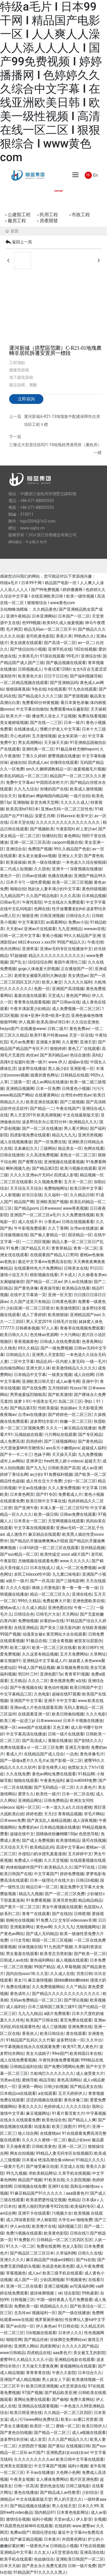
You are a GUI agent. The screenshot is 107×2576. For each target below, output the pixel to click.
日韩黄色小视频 (76, 1088)
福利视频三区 (70, 2226)
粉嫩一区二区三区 (76, 1421)
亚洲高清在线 (92, 2552)
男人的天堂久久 (68, 2499)
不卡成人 (68, 1274)
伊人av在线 (20, 2226)
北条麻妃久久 (26, 1148)
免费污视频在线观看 (24, 2233)
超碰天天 (92, 1461)
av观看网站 (56, 922)
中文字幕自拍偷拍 (32, 709)
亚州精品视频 (93, 1547)
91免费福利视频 (58, 1474)
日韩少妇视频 (56, 2086)
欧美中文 (84, 816)
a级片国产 (80, 1554)
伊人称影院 (46, 2219)
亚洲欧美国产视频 (52, 1201)
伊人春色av (46, 2326)
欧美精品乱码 (42, 1847)
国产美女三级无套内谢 (60, 1627)
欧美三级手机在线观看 (62, 2273)
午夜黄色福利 (52, 1780)
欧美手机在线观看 (16, 2559)
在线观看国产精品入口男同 (54, 1254)
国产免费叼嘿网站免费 (64, 2066)
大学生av (66, 2219)
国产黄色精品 (90, 1441)
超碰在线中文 (22, 1834)
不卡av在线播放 (40, 2472)
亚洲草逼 (30, 948)
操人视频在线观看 (72, 1960)
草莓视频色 (16, 2273)
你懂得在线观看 (64, 762)
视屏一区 (8, 1727)
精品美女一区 (70, 1148)
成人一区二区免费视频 (76, 1567)
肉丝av (32, 1055)
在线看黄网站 (47, 1095)
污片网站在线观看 (60, 1434)
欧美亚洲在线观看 (42, 1102)
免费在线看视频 (92, 716)
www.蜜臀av (83, 2526)
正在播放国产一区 (77, 968)
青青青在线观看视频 (32, 1002)
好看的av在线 (52, 1620)
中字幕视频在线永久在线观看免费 (30, 2046)
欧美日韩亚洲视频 (42, 2386)
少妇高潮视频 (52, 2279)
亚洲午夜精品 (18, 616)
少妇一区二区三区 (80, 1481)
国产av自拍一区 (20, 2326)
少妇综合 (90, 2492)
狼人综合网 (28, 2133)
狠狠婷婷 (58, 1048)
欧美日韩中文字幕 (86, 1188)
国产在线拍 (62, 1913)
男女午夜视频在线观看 (62, 1907)
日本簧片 (52, 2539)
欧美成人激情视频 (86, 789)
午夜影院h (65, 829)
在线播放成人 (26, 729)
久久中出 (94, 2040)
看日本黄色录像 (74, 702)
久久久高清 (70, 895)
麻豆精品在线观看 (44, 1534)
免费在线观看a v (14, 1747)
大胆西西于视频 (32, 2446)
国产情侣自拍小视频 (28, 649)
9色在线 (39, 689)
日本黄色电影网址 (73, 2512)
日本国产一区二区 (74, 616)
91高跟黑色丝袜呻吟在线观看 (26, 2526)
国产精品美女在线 (86, 2086)
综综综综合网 (40, 962)
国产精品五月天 (35, 1248)
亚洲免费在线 (80, 2026)
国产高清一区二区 (60, 642)
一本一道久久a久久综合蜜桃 (67, 1807)
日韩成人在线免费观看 (60, 1341)
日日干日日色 (56, 676)
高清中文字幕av (70, 1847)
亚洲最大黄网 (48, 1042)
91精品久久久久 (90, 2160)
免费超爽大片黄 (56, 1600)
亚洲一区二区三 (72, 2146)
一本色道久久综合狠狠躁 (84, 862)
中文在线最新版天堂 (81, 1115)
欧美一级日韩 (46, 1514)
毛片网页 (14, 629)
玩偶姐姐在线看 (29, 1434)
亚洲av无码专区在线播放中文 (66, 948)
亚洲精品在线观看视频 (38, 2406)
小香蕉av (52, 1221)
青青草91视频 (76, 1674)
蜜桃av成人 (10, 1607)
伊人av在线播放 (78, 1281)
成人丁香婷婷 (34, 1314)
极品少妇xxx (79, 2140)
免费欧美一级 (26, 2306)
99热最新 (90, 2293)
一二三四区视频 (36, 1241)
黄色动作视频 (56, 1687)
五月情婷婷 (58, 1388)
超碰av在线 (78, 1062)
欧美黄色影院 (56, 2233)
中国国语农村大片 (52, 782)
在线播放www (32, 1028)
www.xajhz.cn (32, 528)
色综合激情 (80, 1055)
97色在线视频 (92, 2545)
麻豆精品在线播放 (80, 1428)
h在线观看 (57, 689)
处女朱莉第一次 (72, 736)
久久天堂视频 (56, 1860)
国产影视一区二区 (66, 1760)
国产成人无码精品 (42, 1933)
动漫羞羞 (42, 2126)
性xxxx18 (78, 1388)
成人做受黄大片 (90, 2073)
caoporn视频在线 (67, 842)
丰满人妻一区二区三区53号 (64, 1507)
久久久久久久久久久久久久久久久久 (68, 822)
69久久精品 (28, 1348)
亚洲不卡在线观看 (34, 2213)
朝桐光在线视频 (20, 1920)
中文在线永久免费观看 (64, 902)
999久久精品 (29, 1600)
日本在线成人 (42, 1567)
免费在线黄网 (48, 2246)
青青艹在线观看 (36, 1913)
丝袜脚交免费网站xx (68, 2339)
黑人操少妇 (58, 1068)
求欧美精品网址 (42, 2173)
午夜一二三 (84, 1607)
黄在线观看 (76, 2033)
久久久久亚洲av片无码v (31, 1175)
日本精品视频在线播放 (60, 1827)
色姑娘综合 (44, 2559)
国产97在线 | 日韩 (90, 1867)
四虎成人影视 (66, 1175)
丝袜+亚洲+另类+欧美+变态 (44, 1015)
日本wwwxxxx (48, 1720)
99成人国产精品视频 (36, 1667)
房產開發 (49, 220)
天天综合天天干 (14, 1847)
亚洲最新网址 (22, 1927)
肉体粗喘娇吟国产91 (24, 1867)
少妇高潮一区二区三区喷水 (30, 1308)
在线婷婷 (62, 2526)
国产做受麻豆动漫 (42, 2166)
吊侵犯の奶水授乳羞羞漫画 (42, 1853)
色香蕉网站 (92, 1341)
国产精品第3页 (45, 1168)
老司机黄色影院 (40, 636)
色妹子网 (42, 1454)
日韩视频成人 (30, 669)
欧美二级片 (20, 1647)
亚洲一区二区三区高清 (30, 842)
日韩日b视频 (87, 1880)
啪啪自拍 (18, 889)
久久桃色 (8, 1348)
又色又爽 (61, 1727)
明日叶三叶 (28, 1674)
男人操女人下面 (56, 2379)
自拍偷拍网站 (12, 1368)
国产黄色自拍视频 (16, 2432)
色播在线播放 (60, 875)
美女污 (20, 1980)
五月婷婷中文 (80, 1853)
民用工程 (49, 214)
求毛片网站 (94, 1814)
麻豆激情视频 (40, 1980)
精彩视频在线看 (44, 1274)
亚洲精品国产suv (85, 1314)
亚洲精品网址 (30, 1800)
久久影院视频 (78, 2180)
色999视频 (31, 622)
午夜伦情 (95, 942)
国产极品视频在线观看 (66, 662)
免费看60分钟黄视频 (40, 702)
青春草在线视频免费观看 (82, 1328)
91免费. (12, 1248)
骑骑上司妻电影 (46, 1587)
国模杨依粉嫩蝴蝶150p (56, 1834)
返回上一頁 (18, 242)
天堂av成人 (64, 2519)
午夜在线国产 (68, 1108)
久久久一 (54, 1428)
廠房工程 (17, 220)
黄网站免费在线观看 (32, 2399)
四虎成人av (38, 762)
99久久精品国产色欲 (72, 849)
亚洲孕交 (34, 1461)
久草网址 (98, 1654)
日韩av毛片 (10, 902)
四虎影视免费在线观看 (30, 1135)
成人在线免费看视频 (18, 2060)
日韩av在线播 (34, 875)
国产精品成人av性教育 (60, 2492)
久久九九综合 (26, 789)
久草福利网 (66, 2253)
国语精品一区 (80, 1235)
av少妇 (36, 1474)
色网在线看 (94, 1148)
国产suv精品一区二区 (19, 1554)
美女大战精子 (38, 2053)
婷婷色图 (34, 1814)
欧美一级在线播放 (44, 862)
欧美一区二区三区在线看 (54, 1647)
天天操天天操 (56, 742)
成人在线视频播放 (16, 1142)
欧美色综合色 (54, 2120)
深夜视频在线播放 (86, 869)
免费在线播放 (18, 1986)
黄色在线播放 (26, 2492)
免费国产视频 (40, 849)
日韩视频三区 (23, 2299)
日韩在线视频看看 (78, 1221)
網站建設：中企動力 (23, 542)
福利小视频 (78, 2466)
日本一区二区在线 (78, 1794)
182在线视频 (85, 649)
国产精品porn (26, 1208)
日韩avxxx (65, 816)
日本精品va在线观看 (18, 2093)
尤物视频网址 (88, 1927)
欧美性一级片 (48, 1794)
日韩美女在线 (76, 1268)
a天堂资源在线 (73, 2386)
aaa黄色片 (62, 2352)
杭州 (43, 542)
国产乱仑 (18, 962)
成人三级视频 (54, 2026)
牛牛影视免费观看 (30, 1228)
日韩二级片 (57, 1028)
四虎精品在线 (39, 2352)
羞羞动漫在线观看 (30, 995)
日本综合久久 (90, 2372)
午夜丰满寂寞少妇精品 (30, 1008)
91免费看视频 (38, 1900)
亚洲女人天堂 (70, 855)
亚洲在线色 (82, 1594)
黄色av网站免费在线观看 (54, 1774)
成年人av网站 (12, 1461)
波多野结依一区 (70, 2040)
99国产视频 (10, 1634)
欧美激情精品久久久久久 (74, 1368)
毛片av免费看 (22, 1042)
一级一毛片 (96, 1361)
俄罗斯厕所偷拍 (49, 2319)
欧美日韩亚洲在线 (26, 2412)
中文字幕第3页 (31, 922)
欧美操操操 (16, 862)
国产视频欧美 (42, 829)
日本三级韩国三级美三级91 (52, 2006)
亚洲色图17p (51, 1674)
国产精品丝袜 (36, 2339)
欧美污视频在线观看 (78, 1168)
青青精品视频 (70, 1814)
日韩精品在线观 (74, 1075)
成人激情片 (16, 1534)
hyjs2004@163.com (38, 521)
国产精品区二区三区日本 (32, 2253)
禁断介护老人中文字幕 (60, 729)
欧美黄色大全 (30, 676)
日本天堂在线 (22, 822)
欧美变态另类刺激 (56, 1953)
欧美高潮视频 (49, 1115)
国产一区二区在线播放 (42, 1128)
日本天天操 (10, 2565)
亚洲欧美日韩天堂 (38, 1381)
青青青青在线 (38, 2372)
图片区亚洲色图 (84, 2479)
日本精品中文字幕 (30, 1374)
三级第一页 (20, 1082)
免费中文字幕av (20, 782)
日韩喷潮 (82, 1913)
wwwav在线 (94, 928)
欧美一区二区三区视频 (72, 882)
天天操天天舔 (64, 1454)
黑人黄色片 (87, 2046)
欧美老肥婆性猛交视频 (46, 2199)
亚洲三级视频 (56, 2286)
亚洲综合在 (16, 849)
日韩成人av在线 (14, 1960)
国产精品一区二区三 (52, 2432)
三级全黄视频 (60, 1640)
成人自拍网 (84, 1374)
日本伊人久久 (70, 2332)
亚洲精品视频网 (20, 1088)
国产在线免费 (34, 1388)
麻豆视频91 (10, 1660)
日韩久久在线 (90, 2253)
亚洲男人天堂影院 (48, 1354)
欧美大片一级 (18, 716)
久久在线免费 (18, 1774)
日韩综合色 (24, 1614)
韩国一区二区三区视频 (52, 1940)
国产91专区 (46, 1494)
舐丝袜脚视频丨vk (46, 2293)
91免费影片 (24, 2239)
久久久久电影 (18, 1587)
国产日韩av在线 (66, 1002)
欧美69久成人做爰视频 (63, 622)
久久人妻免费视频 (64, 1488)
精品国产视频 (30, 2180)
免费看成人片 (70, 1494)
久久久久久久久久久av (34, 2459)
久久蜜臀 (70, 1042)
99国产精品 (44, 1966)
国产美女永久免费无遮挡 (44, 2565)
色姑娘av (68, 1408)
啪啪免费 (84, 2219)
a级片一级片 (17, 1581)
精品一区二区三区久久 (50, 1594)
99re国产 (60, 2053)
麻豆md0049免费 (81, 1780)
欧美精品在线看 (76, 1288)
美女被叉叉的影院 (89, 2352)
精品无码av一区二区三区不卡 (50, 629)
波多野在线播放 (32, 1068)
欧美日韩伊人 (94, 2426)
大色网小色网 (68, 2472)
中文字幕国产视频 (50, 2466)
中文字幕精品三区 (16, 1694)
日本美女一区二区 (30, 1521)
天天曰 (50, 1814)
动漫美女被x (34, 1634)
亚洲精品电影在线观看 (74, 2359)
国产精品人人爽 (82, 2120)
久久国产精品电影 (42, 895)
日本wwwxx (50, 1208)
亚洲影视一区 (82, 1068)
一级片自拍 (80, 796)
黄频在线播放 (60, 1740)
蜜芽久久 (26, 1794)
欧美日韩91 (88, 1647)
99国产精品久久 (71, 942)
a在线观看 (47, 2093)
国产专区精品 (90, 1434)
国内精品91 (45, 2512)
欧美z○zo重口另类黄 (79, 2419)
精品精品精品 (90, 1900)
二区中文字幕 (22, 1361)
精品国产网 (24, 1201)
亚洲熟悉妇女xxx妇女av (67, 2452)
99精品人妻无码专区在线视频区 (64, 2153)
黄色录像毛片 (92, 1754)
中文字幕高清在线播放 (26, 1734)
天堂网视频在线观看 (66, 1521)
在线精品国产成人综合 (44, 1754)
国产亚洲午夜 (26, 1507)
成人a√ (34, 2273)
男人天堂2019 (22, 1115)
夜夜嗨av (8, 1414)
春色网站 (72, 835)
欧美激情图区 (68, 1308)
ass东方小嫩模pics (63, 1448)
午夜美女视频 (22, 2479)
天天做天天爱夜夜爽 (40, 2366)
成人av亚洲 (92, 1468)
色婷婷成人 (54, 2106)
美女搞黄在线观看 (26, 642)
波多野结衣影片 (44, 1421)
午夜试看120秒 (57, 669)
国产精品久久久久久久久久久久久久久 (66, 1993)
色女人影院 (72, 2246)
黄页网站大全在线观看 (66, 1634)
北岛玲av (22, 2312)
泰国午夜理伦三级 (70, 962)
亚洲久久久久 (12, 2259)
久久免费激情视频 (78, 1215)
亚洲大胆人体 (38, 1368)
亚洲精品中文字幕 (16, 2552)
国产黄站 (56, 2446)
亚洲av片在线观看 (40, 928)
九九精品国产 (12, 895)
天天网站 (70, 1614)
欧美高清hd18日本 (22, 809)
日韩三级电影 (78, 2486)
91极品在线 (36, 1640)
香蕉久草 (64, 636)
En (95, 175)
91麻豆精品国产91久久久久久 (37, 2193)
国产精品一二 (42, 1108)
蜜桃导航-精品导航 (38, 2080)
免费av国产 (20, 2532)
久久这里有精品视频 (40, 1654)
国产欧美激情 (60, 1394)
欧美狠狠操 (58, 1314)
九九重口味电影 (66, 1574)
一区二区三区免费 (47, 1747)
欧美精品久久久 (58, 1867)
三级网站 (48, 1148)
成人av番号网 (68, 1381)
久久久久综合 (78, 2106)
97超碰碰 (18, 955)
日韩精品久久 (18, 1354)
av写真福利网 (82, 2286)
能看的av (26, 796)
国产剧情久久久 (88, 1740)
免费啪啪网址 (56, 1188)
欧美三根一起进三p (17, 1720)
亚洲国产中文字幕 (26, 1700)
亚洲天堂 (88, 1042)
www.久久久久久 (75, 1561)
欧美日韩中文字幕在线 (46, 1501)
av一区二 (86, 642)
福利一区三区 (28, 1807)
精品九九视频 (31, 1893)
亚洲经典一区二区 (38, 749)
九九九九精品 (30, 2013)
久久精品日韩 (82, 1195)
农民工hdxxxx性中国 (32, 1574)
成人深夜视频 (85, 1820)
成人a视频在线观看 (89, 2432)
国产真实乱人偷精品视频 (49, 1820)
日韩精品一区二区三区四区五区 (64, 2239)
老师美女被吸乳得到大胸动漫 (40, 975)
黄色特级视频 (94, 889)
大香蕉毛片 (28, 656)
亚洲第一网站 (30, 2086)
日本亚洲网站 (44, 616)
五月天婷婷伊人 (72, 2093)
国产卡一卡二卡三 (16, 1454)
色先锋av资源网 (44, 1334)
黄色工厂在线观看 (84, 1048)
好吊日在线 (32, 1195)
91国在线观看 (52, 656)
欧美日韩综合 (52, 2033)
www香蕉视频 (75, 1208)
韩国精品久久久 (54, 2306)
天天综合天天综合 (26, 1188)
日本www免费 (12, 1820)
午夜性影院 (32, 902)
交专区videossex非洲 (77, 1920)
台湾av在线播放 (84, 1228)
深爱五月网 (44, 816)
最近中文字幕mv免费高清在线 (44, 1261)
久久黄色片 (86, 1787)
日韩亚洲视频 (52, 915)
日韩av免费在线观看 (78, 1514)
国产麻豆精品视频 (26, 2539)
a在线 (81, 1680)
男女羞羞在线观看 (22, 1953)
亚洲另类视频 (90, 1135)
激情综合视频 (18, 2519)
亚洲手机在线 (60, 649)
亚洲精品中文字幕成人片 (44, 1660)
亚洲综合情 (91, 656)
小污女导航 (20, 1940)
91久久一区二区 (20, 2246)
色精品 (74, 2199)
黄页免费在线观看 (76, 2020)
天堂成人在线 (72, 2166)
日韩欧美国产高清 (64, 1468)
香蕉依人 (30, 2033)
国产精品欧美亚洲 (60, 2392)
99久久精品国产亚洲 (82, 935)
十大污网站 (70, 1334)
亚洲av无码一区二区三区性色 (67, 809)
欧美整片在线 (44, 2226)
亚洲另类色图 (64, 1900)
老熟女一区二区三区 (78, 1155)
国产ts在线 (85, 2259)
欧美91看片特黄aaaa (48, 1035)
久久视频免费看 (48, 1181)
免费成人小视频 (28, 1860)
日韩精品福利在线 (26, 2066)
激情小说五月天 (14, 1274)
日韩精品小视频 (64, 2545)
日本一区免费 (48, 1088)
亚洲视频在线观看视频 (64, 1161)
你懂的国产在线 (54, 789)
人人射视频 (10, 1195)
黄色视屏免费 (62, 1680)
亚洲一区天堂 (60, 1294)
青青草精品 (61, 1248)
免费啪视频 (28, 1620)
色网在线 (42, 908)
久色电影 (42, 1694)
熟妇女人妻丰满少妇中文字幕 (54, 889)
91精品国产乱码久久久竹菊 (30, 2040)
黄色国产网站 (78, 995)
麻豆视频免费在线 (72, 1667)
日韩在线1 (79, 2233)
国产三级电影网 (70, 1581)
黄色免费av (79, 1028)
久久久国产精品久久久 (68, 2439)
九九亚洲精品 (70, 928)
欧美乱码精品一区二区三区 (24, 776)
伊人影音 (84, 2519)
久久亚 (42, 1973)
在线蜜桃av (50, 2133)
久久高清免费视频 (42, 1155)
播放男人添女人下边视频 (54, 716)
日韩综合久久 (78, 915)
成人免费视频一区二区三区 (76, 1008)
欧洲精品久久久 (83, 1122)
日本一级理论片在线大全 (52, 1880)
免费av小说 (78, 922)
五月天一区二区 (78, 1181)
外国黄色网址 (74, 2539)
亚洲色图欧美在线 (88, 1600)
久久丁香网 (58, 1228)
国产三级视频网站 (60, 1441)
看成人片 (14, 1754)
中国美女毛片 (44, 1401)
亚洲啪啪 (21, 802)
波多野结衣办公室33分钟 (44, 1122)
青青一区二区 (85, 1248)
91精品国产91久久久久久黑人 (39, 2572)
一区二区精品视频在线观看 (24, 682)
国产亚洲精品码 (64, 682)
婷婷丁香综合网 (14, 1474)
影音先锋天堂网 (44, 802)
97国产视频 (32, 2392)
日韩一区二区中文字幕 (20, 935)
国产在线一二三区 (46, 722)
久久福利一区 (56, 1195)
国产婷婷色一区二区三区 (70, 1414)
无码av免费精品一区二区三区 (36, 2000)
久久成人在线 (62, 1973)
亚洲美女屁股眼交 (16, 2466)
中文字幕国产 (46, 1873)
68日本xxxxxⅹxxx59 (36, 942)
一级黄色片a (37, 2545)
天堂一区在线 (81, 1035)
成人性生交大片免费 (44, 1481)
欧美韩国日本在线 (86, 2053)
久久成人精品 (34, 1607)
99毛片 (72, 656)
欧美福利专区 (82, 2206)
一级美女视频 (60, 1374)
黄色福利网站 (42, 1960)
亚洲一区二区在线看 (24, 2286)
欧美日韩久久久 (14, 1334)
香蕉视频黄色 (26, 1341)
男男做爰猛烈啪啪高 (28, 1394)
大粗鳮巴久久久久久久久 (52, 2073)
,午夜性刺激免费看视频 (58, 2060)
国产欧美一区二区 (90, 1953)
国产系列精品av (54, 1055)
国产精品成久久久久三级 (40, 696)
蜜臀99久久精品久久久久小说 (26, 2359)
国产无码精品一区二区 (54, 1787)
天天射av (14, 928)
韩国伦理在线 (44, 2532)
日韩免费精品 (56, 1800)
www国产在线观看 (34, 1727)
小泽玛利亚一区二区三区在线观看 (49, 1547)
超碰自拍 (18, 762)
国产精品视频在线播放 (30, 2506)
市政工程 (81, 214)
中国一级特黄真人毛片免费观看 (64, 2299)
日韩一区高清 (26, 2486)
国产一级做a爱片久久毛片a (24, 1760)
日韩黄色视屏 (64, 1301)
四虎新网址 (50, 2346)
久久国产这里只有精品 (30, 1301)
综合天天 (8, 796)
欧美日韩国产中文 (86, 1687)
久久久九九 (64, 1927)
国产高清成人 (34, 1740)
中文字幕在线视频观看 (34, 1527)
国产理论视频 (76, 2000)
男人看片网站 (76, 1128)
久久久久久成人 (74, 802)
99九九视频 (16, 2173)
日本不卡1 (15, 882)
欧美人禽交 (52, 982)
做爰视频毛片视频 (89, 769)
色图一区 (42, 988)
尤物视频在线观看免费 (38, 1561)
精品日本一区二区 (42, 1887)
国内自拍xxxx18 (20, 1973)
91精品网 (86, 1774)
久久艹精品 (76, 1986)
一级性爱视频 (38, 882)
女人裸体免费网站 (52, 2479)
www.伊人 (57, 1062)
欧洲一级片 (36, 1062)
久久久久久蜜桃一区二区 (44, 2140)
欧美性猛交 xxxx (54, 1554)
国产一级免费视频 (56, 1348)
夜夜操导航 (50, 1288)
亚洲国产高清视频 (68, 988)
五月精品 (18, 1680)
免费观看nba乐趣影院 (69, 709)
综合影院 (72, 2293)
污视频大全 (62, 2213)
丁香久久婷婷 (34, 756)
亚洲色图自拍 (60, 1607)
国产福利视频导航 (86, 676)
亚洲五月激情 (77, 1747)
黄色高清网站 (69, 2080)
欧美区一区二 (42, 2426)
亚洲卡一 (60, 869)
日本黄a (29, 2160)
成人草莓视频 (68, 1966)
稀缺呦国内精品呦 (52, 796)
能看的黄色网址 (44, 1075)
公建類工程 (19, 214)
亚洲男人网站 (26, 2346)
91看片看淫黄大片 (68, 2113)
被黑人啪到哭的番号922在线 (43, 2206)
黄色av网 (44, 1927)
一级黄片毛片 (12, 2166)
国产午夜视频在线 (26, 1687)
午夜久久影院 (64, 2372)
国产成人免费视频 (38, 1840)
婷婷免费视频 (72, 1873)
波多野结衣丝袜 (14, 2439)
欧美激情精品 (68, 1840)
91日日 (96, 1268)
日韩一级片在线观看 (66, 1734)
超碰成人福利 (94, 1448)
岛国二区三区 (70, 1401)
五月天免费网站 (74, 1654)
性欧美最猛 (48, 1408)
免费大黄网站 (82, 2399)
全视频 (100, 2519)
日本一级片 (74, 722)
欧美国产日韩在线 (42, 2020)
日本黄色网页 (22, 1494)
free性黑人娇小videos (63, 1461)
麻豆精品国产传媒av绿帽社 (50, 2259)
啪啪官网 (14, 2339)
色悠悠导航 (89, 1834)
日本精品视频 (94, 895)
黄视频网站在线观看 (78, 2366)
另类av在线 (10, 2080)
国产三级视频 (72, 1102)
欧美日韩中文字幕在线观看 (80, 2459)
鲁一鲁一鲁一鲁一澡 (80, 1587)
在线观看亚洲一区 (34, 1714)
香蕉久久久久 (30, 2106)
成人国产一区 (26, 2279)
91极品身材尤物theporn (77, 749)
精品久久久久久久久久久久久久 (56, 955)
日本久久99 (88, 2506)
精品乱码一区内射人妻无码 (60, 1361)
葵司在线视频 (94, 1840)
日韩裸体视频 (27, 1328)
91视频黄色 (76, 2279)
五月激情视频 (44, 736)
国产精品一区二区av (44, 1281)
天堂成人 (56, 995)
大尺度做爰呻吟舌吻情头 (22, 1448)
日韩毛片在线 (65, 1321)
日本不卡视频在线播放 (83, 1720)
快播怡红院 (52, 835)
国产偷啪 (60, 2399)
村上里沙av (86, 829)
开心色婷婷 (20, 736)
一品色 (72, 1754)
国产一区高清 (42, 1581)
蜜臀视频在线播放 (64, 756)
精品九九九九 (64, 1135)
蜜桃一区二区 (68, 2426)
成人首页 (38, 2439)
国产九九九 (36, 1468)
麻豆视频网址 (38, 2113)
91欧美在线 (54, 2180)
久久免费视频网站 (48, 1986)
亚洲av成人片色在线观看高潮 (36, 1707)
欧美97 (69, 2046)
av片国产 (36, 2452)
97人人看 (49, 1328)
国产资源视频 (76, 696)
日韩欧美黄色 (44, 2146)
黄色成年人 (20, 1993)
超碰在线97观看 (66, 1694)
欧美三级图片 (64, 2126)
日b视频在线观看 (41, 2332)
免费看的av (28, 1827)
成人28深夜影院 (20, 2219)
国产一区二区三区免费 (65, 1893)
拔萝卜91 (22, 1401)
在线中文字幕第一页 (28, 1294)
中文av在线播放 (32, 1488)
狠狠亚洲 (30, 915)
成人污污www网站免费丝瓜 (34, 2419)
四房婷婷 (34, 1441)
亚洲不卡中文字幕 (60, 1700)
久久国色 (42, 869)
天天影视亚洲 (90, 1408)
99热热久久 (84, 636)
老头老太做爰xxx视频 (37, 855)
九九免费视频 (90, 1454)
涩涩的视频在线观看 (44, 2100)
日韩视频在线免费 (30, 2186)
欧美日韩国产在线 (16, 1873)
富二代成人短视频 (16, 869)
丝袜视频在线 (30, 1946)
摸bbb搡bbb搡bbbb (71, 1980)
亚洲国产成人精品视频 (20, 2379)
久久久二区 (38, 1680)
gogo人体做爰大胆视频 (38, 968)
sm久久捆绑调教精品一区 (49, 769)
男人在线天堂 (64, 2506)
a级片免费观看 (57, 2013)
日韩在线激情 (12, 1155)
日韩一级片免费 (82, 2565)
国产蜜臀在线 (30, 1161)
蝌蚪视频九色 (18, 1168)
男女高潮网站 (30, 742)
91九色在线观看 (82, 689)
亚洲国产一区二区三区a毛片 (35, 1215)
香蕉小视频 (52, 935)
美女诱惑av (78, 975)
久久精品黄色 (45, 609)
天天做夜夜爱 (18, 2146)
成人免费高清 (12, 1441)
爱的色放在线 (52, 2486)
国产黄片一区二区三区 (20, 1907)
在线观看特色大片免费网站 (38, 1268)
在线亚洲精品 (26, 1627)
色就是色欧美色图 (58, 2266)
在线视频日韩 (78, 2446)
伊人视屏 (27, 1022)
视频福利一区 (44, 2312)
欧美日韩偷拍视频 (68, 1714)
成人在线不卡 (30, 1221)
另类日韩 (84, 1973)
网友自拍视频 (22, 2153)
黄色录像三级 (76, 2100)
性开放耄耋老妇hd (68, 908)
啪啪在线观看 (26, 1780)
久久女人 (42, 2552)
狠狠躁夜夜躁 (18, 689)
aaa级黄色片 (77, 2193)
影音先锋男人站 (52, 1767)
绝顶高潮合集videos (56, 2160)
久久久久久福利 (78, 982)
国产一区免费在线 (50, 1142)
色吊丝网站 (10, 948)
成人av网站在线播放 (50, 1082)
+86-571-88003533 (37, 500)
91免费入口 (46, 1920)
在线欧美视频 (94, 1627)
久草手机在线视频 (74, 2173)
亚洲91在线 (58, 2186)
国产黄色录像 (26, 1288)
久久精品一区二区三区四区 (68, 2412)
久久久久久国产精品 (80, 2346)
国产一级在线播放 (74, 2312)
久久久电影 (96, 1714)
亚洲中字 (90, 1381)
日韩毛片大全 (48, 1614)
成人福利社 (16, 2006)
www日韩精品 (12, 2352)
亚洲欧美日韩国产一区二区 (80, 2559)
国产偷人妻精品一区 (48, 1235)
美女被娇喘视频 (14, 722)
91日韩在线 (68, 2326)
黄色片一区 (10, 875)
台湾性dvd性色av (76, 1095)
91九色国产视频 (58, 1946)
